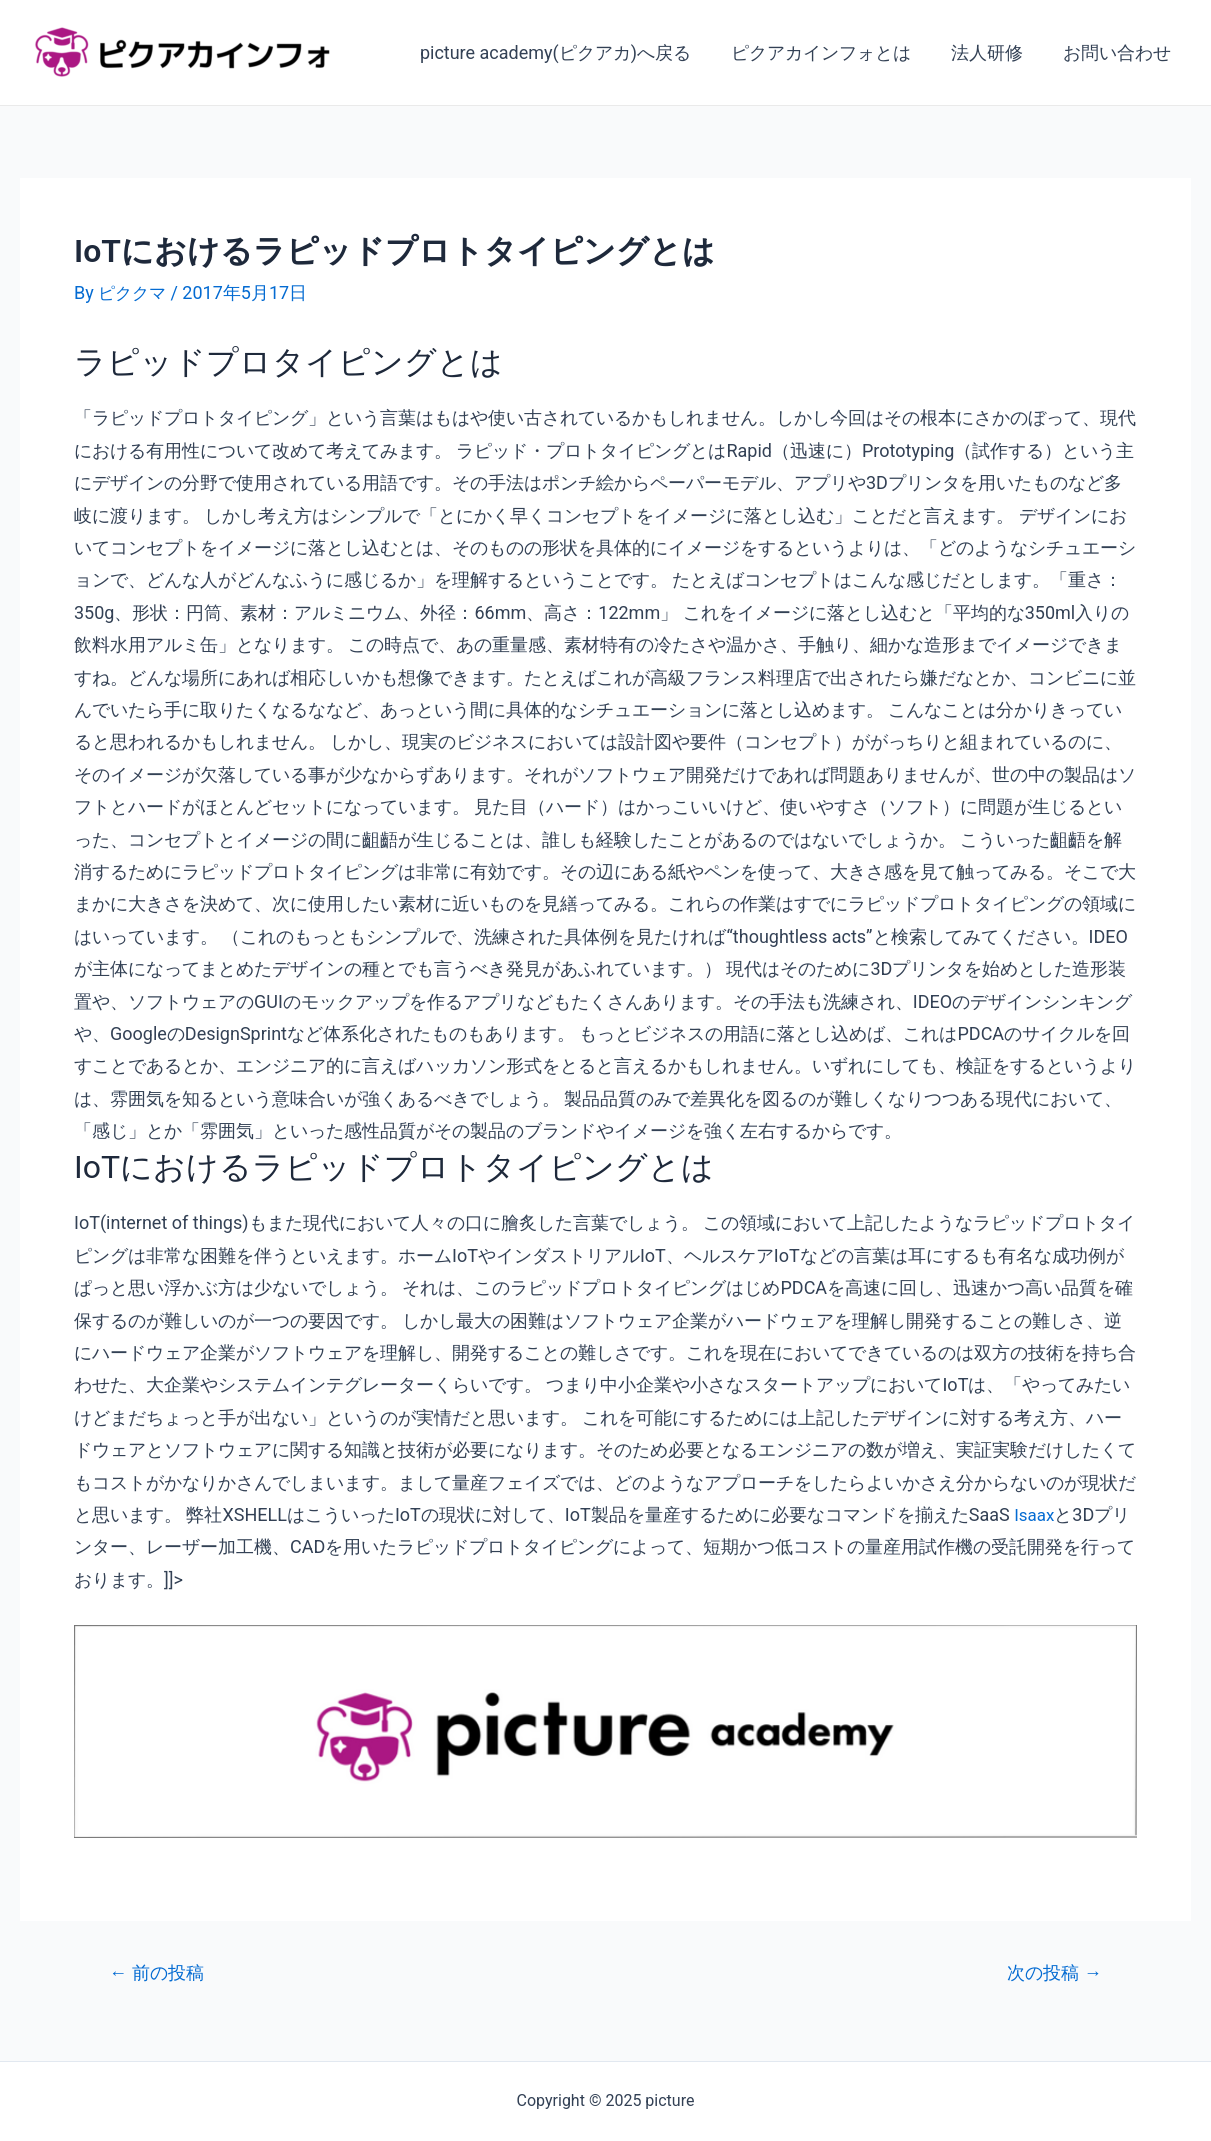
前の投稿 (161, 1972)
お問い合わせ (1119, 52)
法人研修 (993, 52)
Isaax (1035, 1514)
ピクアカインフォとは (831, 52)
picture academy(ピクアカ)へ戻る (569, 52)
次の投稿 (1050, 1972)
